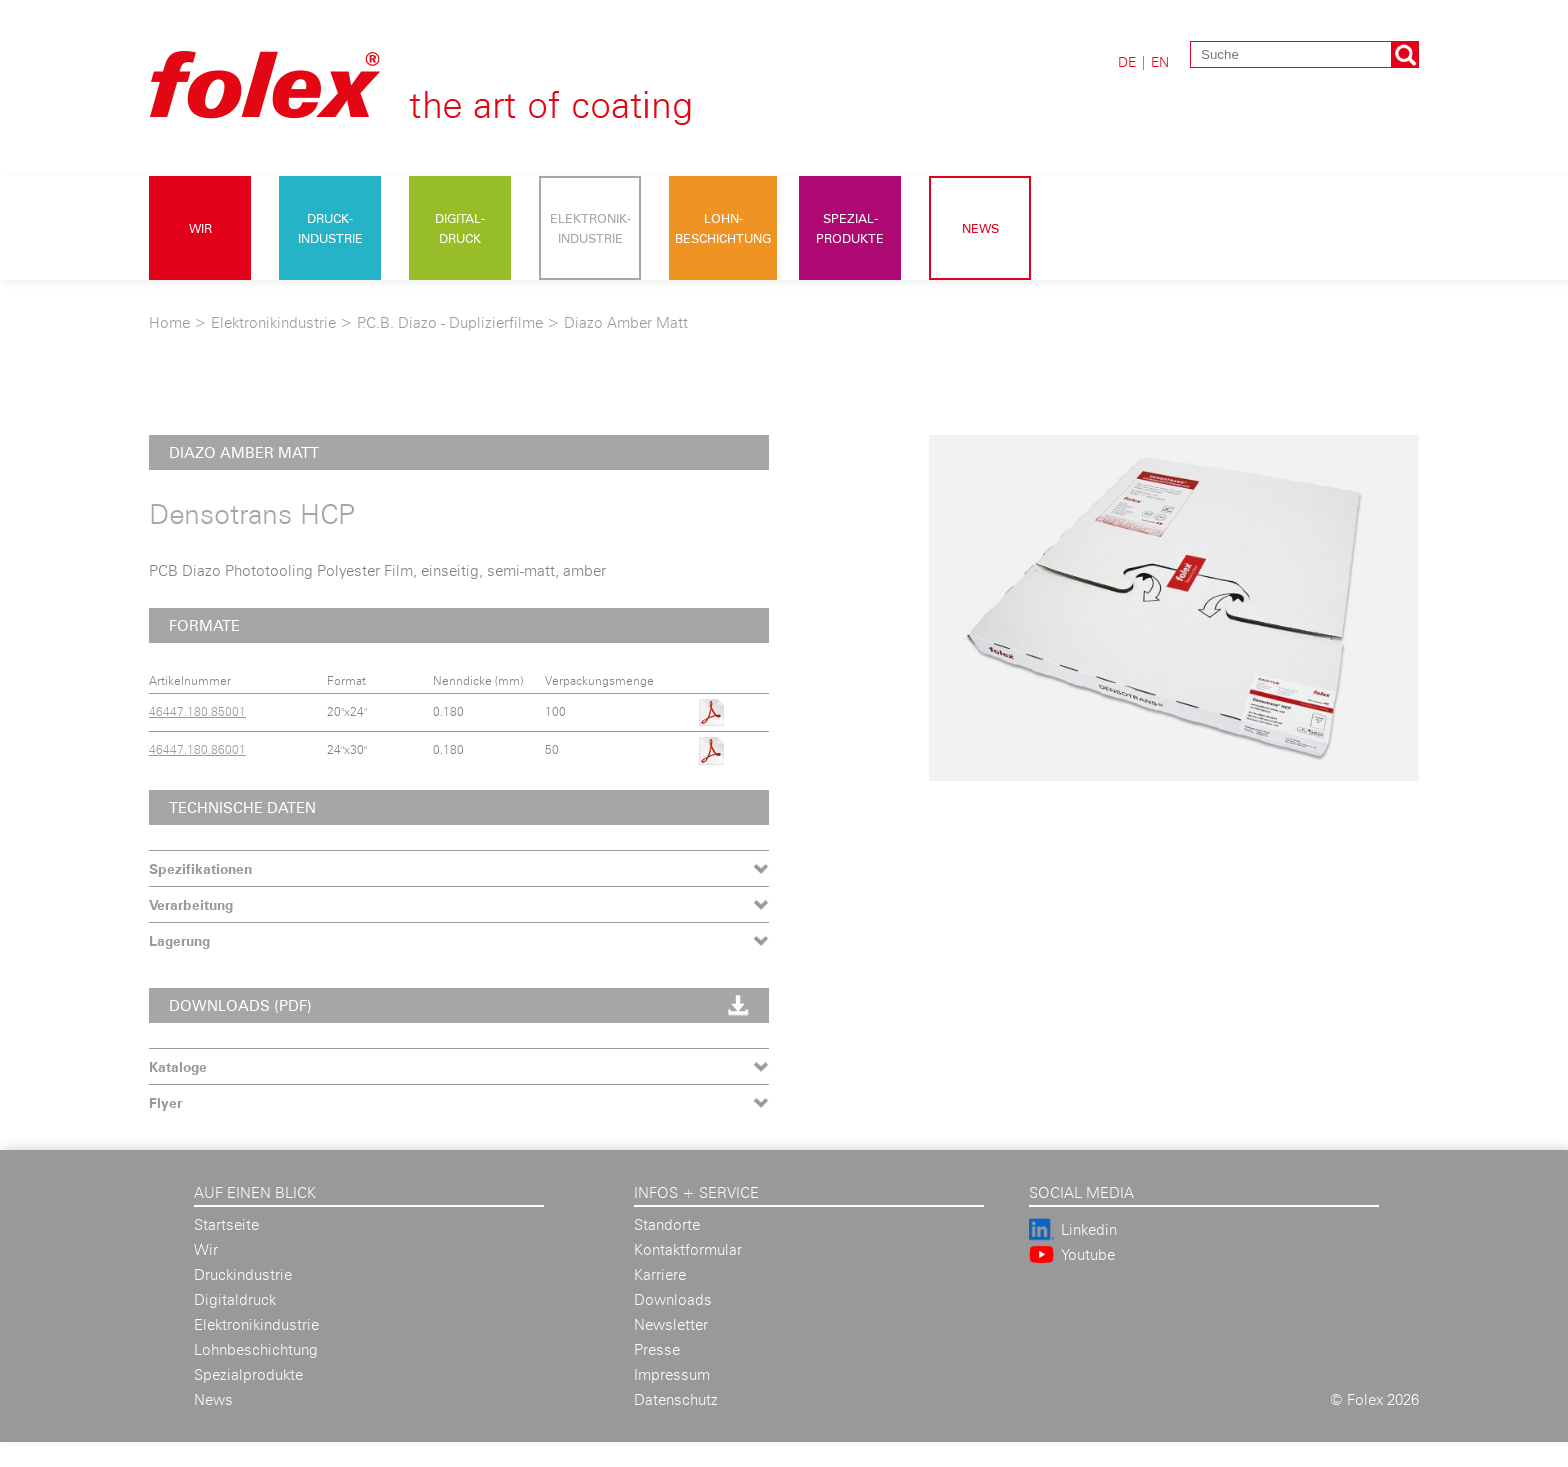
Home (169, 322)
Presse (657, 1349)
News (980, 228)
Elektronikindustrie (273, 322)
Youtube (1088, 1254)
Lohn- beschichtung (723, 228)
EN (1160, 61)
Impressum (672, 1374)
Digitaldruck (235, 1299)
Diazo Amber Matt (626, 322)
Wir (200, 228)
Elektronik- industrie (590, 228)
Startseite (226, 1224)
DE (1127, 61)
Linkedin (1089, 1229)
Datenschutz (676, 1399)
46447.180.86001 (197, 749)
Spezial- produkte (850, 228)
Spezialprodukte (248, 1374)
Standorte (667, 1224)
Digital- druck (460, 228)
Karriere (660, 1274)
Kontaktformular (688, 1249)
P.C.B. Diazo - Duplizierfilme (450, 322)
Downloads (673, 1299)
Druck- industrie (330, 228)
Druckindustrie (243, 1274)
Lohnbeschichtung (256, 1349)
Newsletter (671, 1324)
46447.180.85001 (197, 711)
